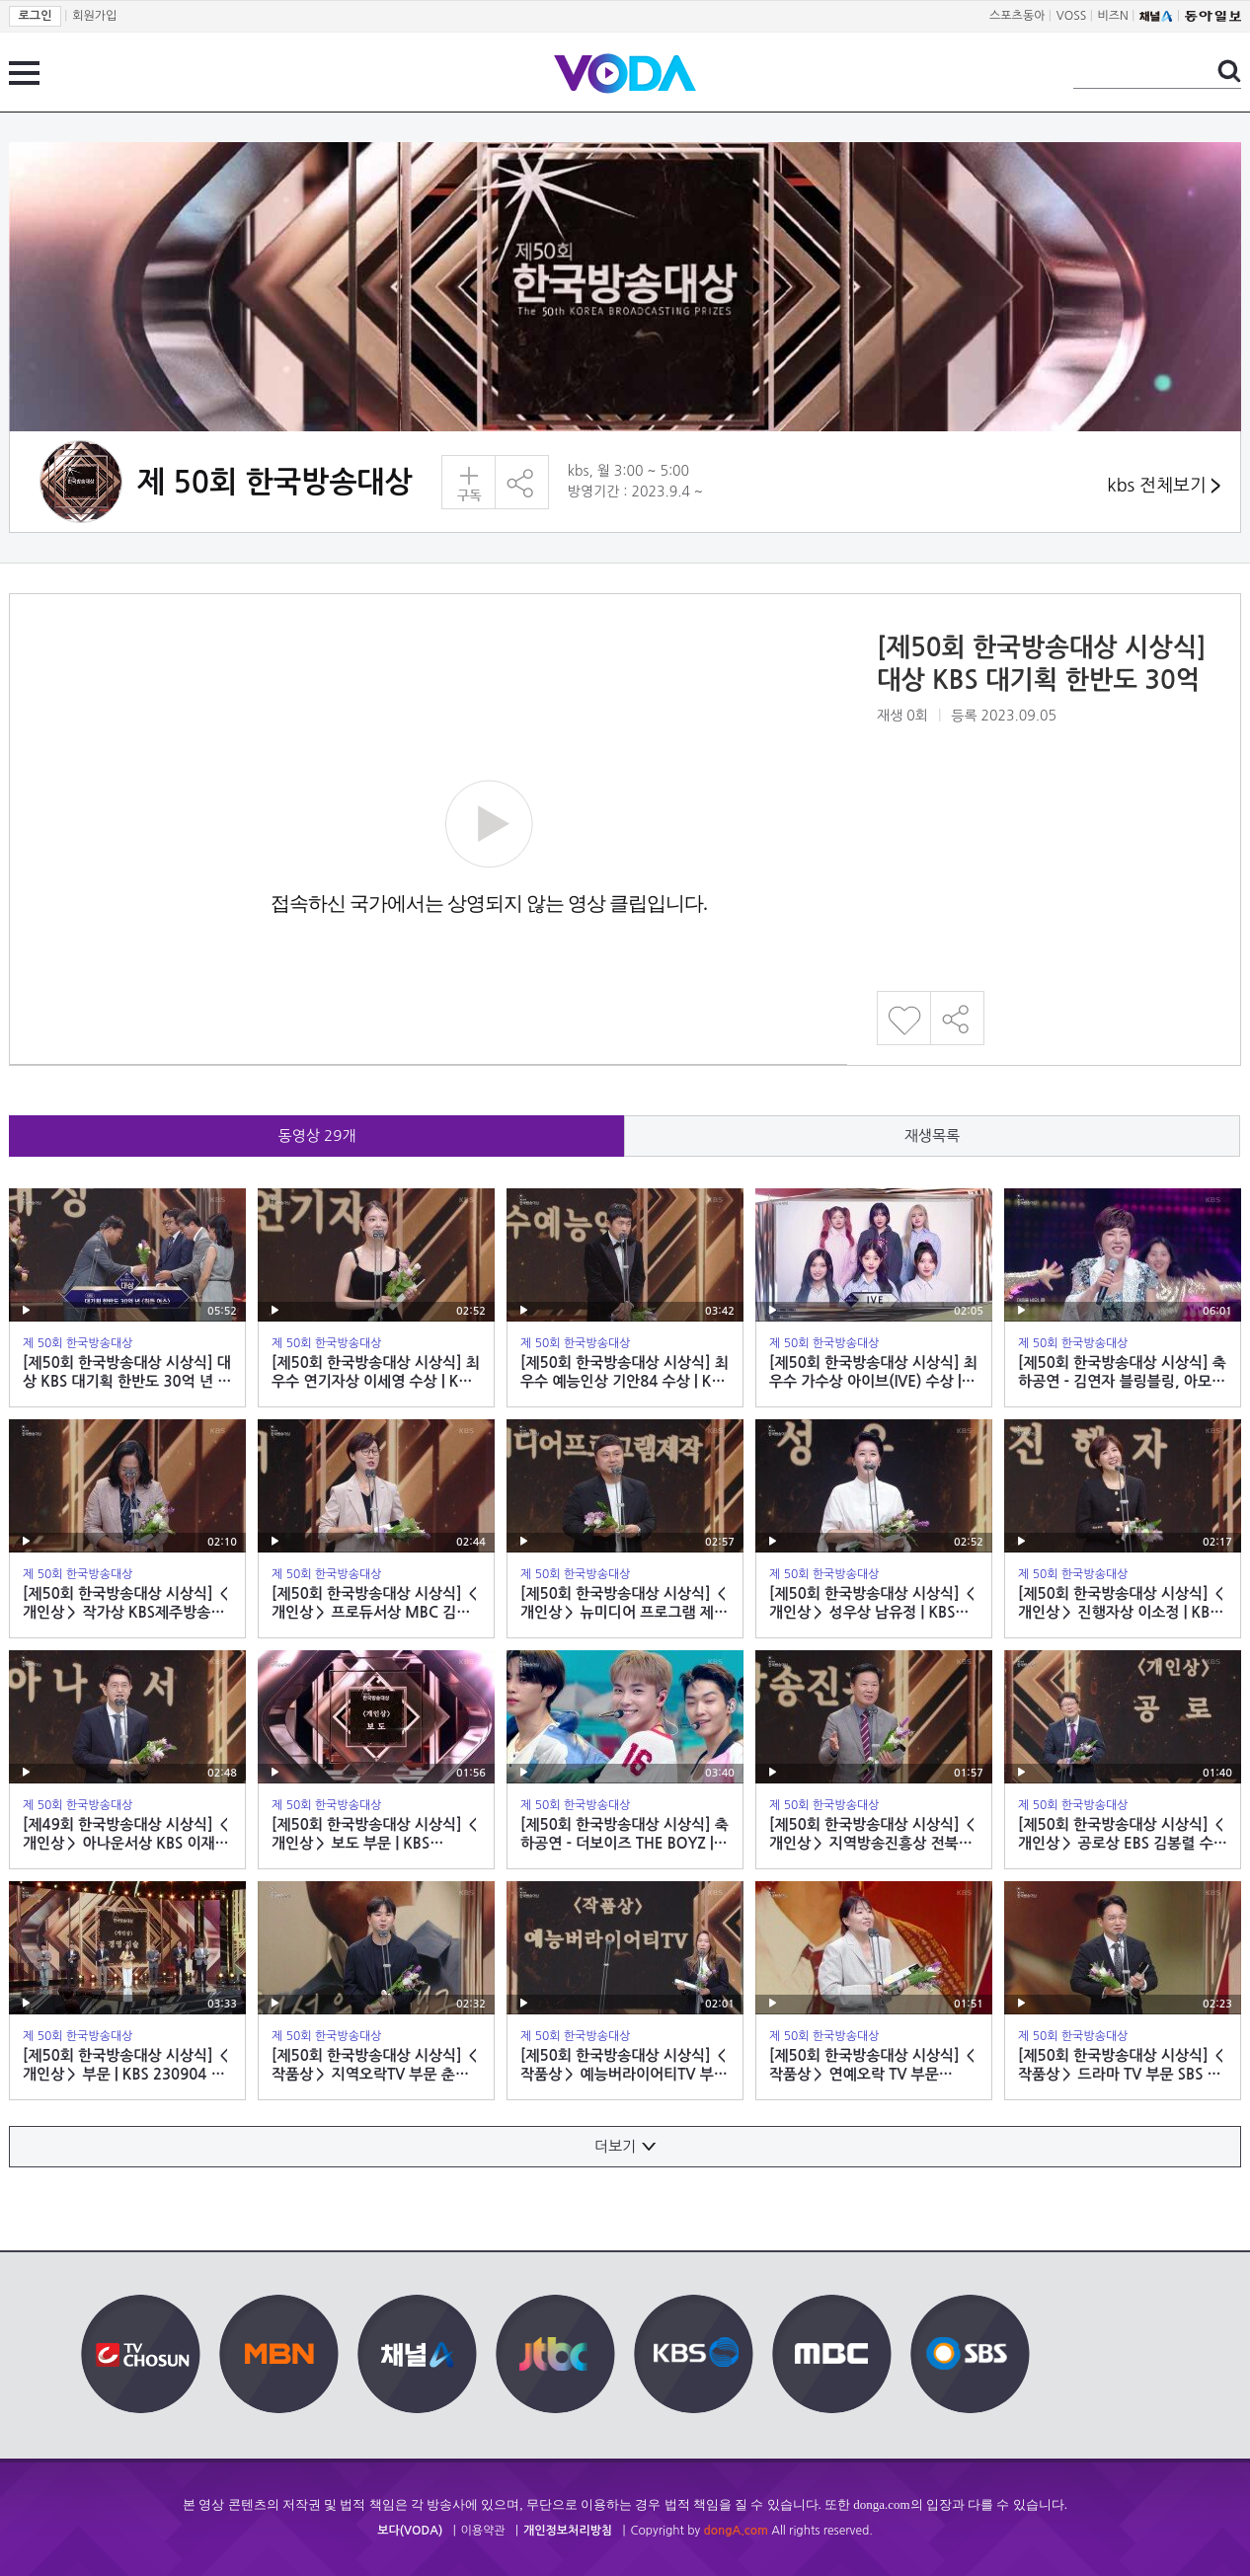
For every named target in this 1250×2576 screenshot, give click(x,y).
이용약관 (483, 2531)
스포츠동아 (1017, 16)
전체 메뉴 (24, 73)
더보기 (625, 2146)
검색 (1229, 71)
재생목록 (932, 1135)
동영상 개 (317, 1135)
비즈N (1113, 16)
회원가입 (94, 16)
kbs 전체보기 (1163, 486)
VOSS (1071, 16)
